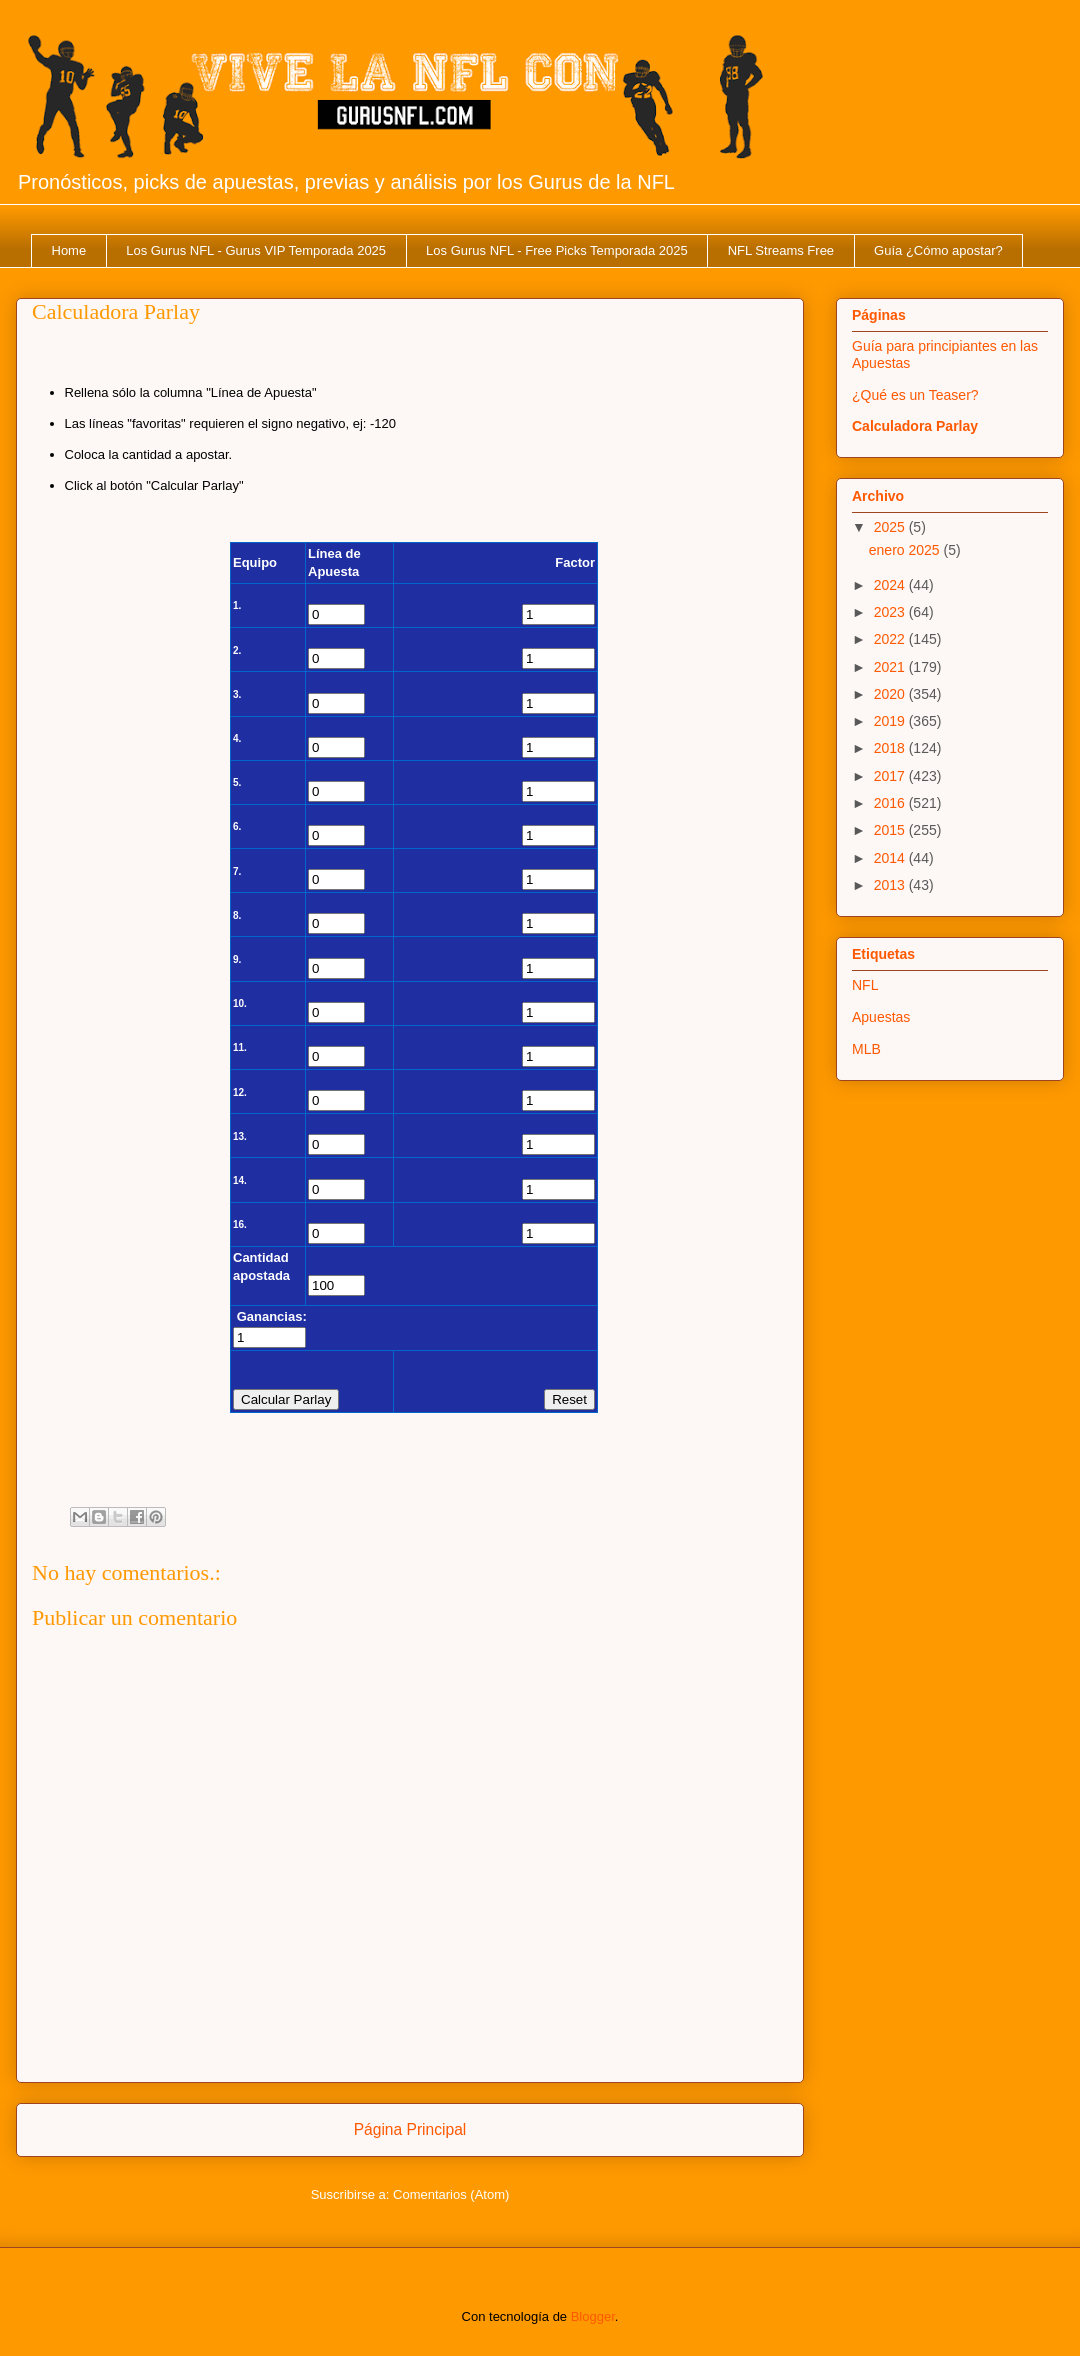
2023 (891, 612)
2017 (891, 776)
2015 (891, 830)
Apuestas (881, 1017)
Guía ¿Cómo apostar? (938, 250)
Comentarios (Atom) (451, 2194)
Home (69, 250)
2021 (891, 667)
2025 (891, 527)
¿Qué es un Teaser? (915, 395)
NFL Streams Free (781, 250)
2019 (891, 721)
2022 (891, 639)
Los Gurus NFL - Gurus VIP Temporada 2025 (256, 250)
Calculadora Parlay (915, 426)
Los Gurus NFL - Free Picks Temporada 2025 (557, 250)
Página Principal (410, 2129)
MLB (866, 1049)
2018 (891, 748)
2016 (891, 803)
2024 (891, 585)
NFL (865, 985)
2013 (891, 885)
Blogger (593, 2316)
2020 (891, 694)
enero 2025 (906, 550)
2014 (891, 858)
